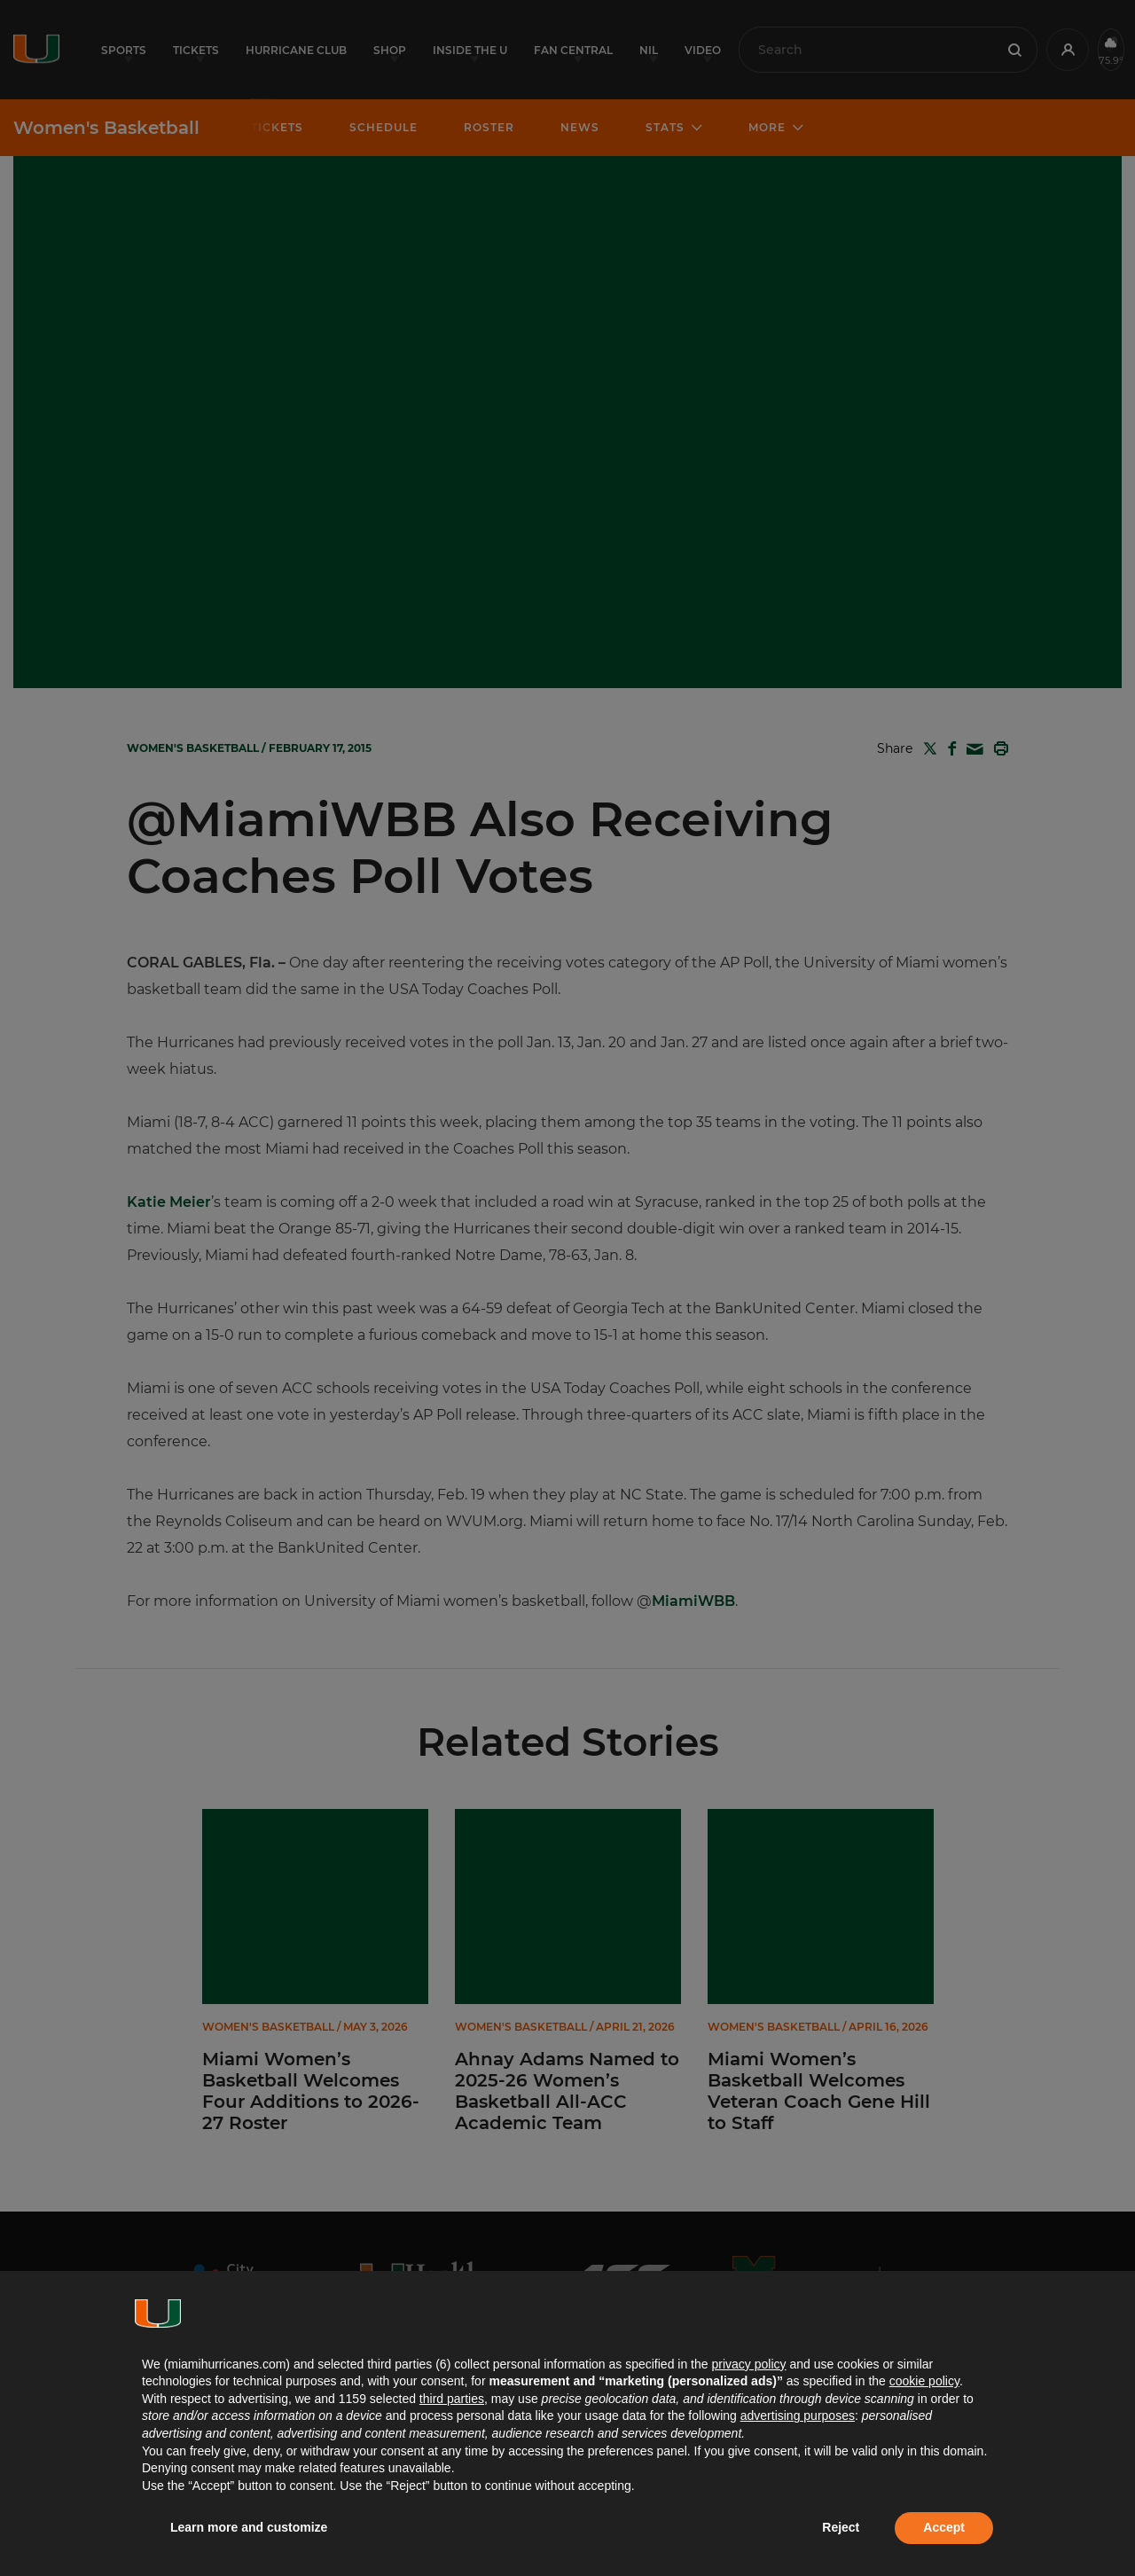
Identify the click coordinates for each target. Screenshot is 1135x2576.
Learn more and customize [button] (248, 2527)
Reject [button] (840, 2527)
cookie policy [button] (924, 2381)
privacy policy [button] (748, 2364)
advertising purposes (797, 2415)
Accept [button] (944, 2527)
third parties (451, 2399)
